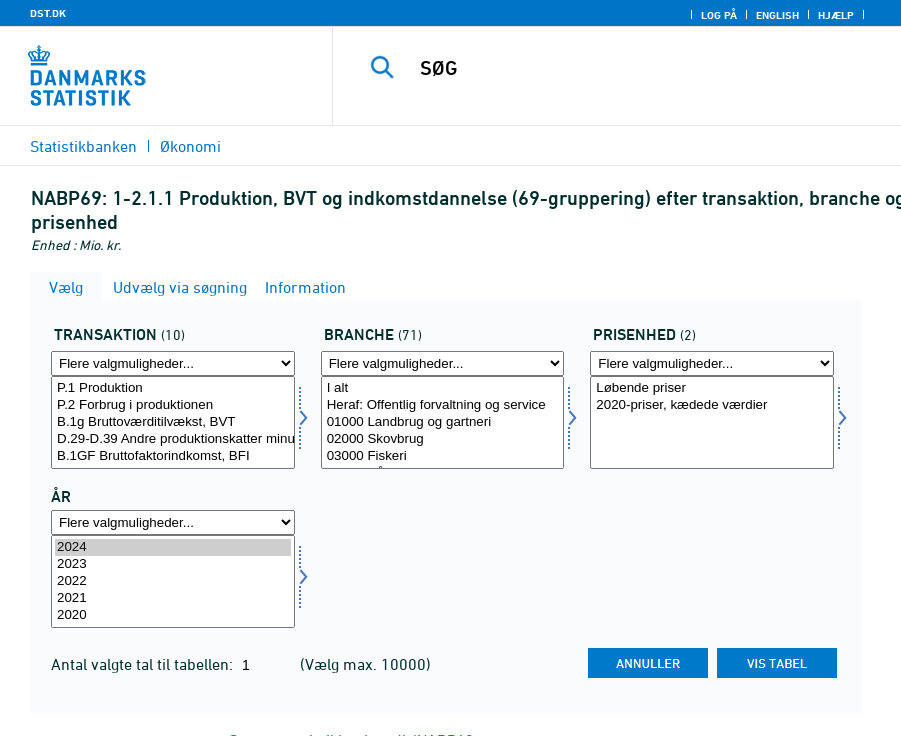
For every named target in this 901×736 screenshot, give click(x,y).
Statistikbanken (83, 146)
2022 (173, 581)
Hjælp (836, 15)
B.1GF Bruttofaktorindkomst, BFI (173, 456)
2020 (173, 615)
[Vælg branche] (443, 422)
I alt (443, 388)
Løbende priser (712, 388)
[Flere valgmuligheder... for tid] (173, 522)
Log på (719, 15)
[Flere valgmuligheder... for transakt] (173, 363)
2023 (173, 564)
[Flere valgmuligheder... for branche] (443, 363)
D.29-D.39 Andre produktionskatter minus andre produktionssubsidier (173, 439)
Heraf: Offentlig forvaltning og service (443, 405)
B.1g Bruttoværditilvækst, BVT (173, 422)
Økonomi (190, 146)
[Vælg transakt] (173, 422)
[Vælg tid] (173, 581)
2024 (173, 547)
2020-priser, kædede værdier (712, 405)
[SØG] (636, 68)
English (777, 15)
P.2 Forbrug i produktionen (173, 405)
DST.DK (48, 13)
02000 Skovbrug (443, 439)
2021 (173, 598)
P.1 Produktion (173, 388)
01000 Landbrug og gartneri (443, 422)
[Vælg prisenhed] (712, 422)
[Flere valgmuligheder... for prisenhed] (712, 363)
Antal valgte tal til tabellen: (144, 664)
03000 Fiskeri (443, 456)
